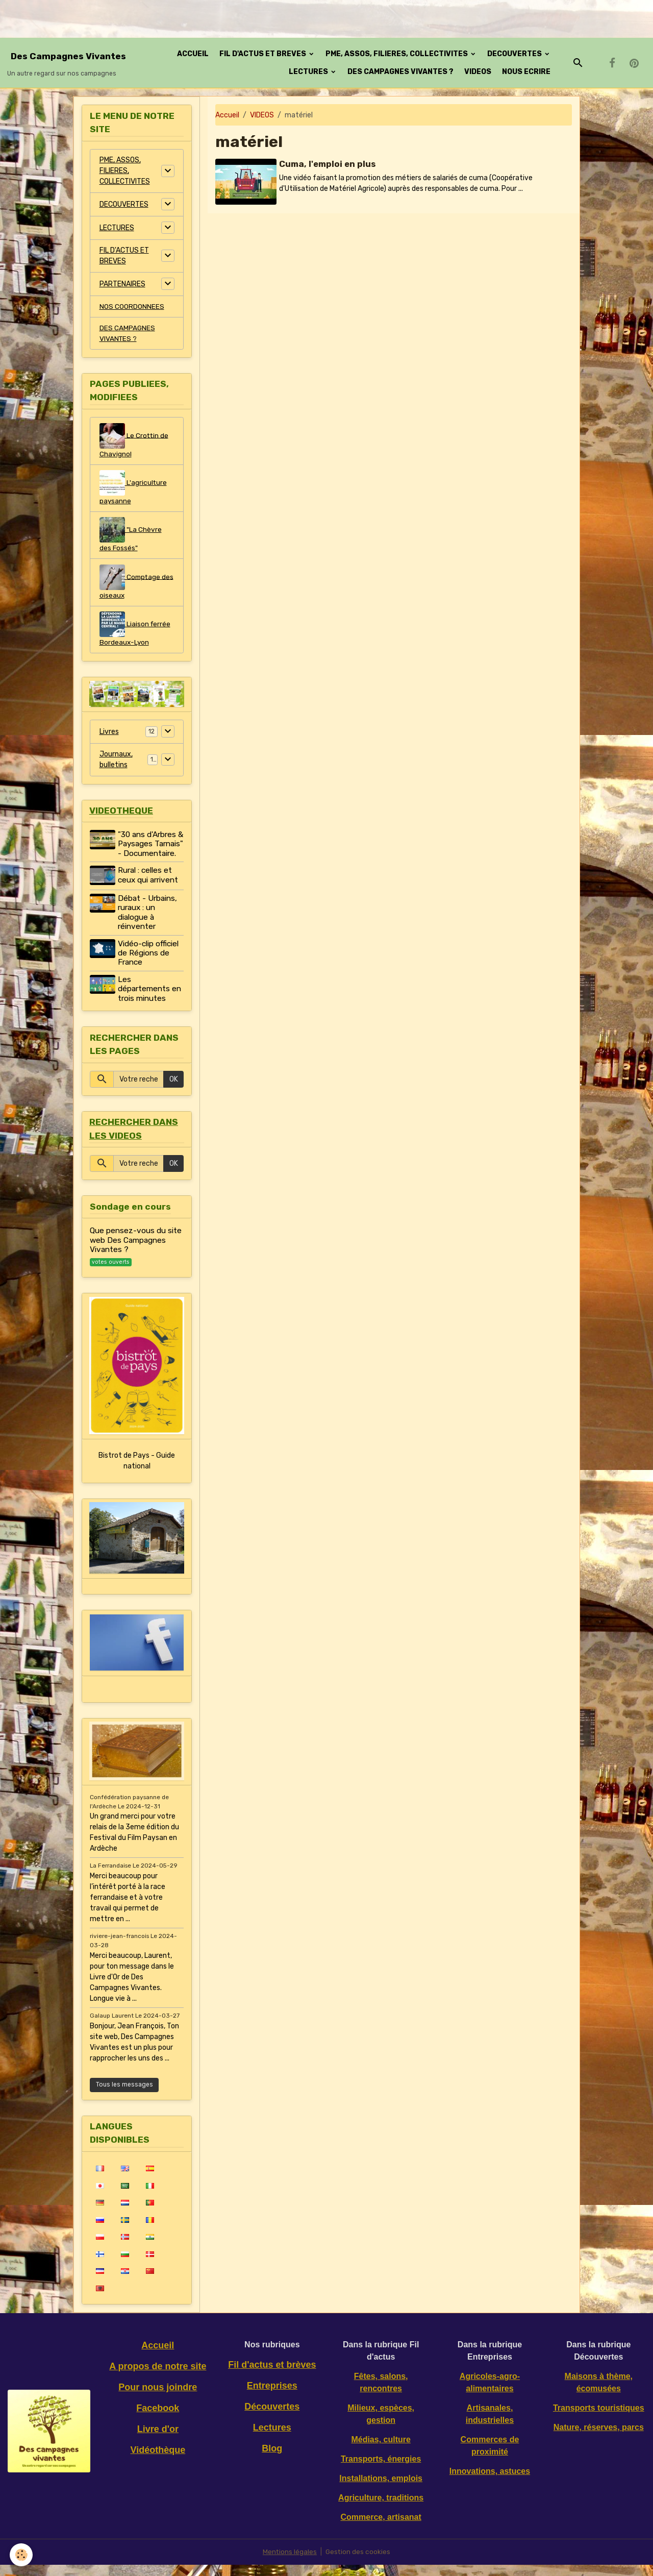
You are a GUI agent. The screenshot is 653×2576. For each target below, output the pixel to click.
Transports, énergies (381, 2470)
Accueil (227, 115)
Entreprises (272, 2397)
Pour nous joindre (157, 2398)
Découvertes (271, 2418)
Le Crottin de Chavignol (134, 441)
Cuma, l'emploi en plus (328, 164)
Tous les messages (124, 2095)
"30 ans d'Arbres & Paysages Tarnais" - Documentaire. (148, 852)
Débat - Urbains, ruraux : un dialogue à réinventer (148, 924)
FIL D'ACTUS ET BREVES (263, 54)
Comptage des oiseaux (130, 584)
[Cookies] (21, 2554)
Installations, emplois (380, 2489)
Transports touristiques (598, 2419)
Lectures (272, 2439)
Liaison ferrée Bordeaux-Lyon (135, 631)
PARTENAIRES (122, 284)
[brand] (68, 62)
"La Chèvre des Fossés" (130, 536)
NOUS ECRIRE (526, 71)
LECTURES (309, 71)
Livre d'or (158, 2440)
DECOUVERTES (515, 54)
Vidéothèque (157, 2461)
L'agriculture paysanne (133, 489)
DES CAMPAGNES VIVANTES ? (400, 71)
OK (173, 1091)
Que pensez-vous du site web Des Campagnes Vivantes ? (136, 1253)
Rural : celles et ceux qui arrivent (149, 888)
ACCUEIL (193, 54)
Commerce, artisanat (381, 2528)
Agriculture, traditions (380, 2509)
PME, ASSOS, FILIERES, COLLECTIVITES (397, 54)
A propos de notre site (157, 2377)
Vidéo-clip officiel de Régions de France (149, 965)
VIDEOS (477, 71)
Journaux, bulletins (116, 762)
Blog (272, 2460)
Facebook (157, 2419)
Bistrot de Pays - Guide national (136, 1472)
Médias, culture (380, 2450)
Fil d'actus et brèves (272, 2376)
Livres (109, 734)
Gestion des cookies (358, 2563)
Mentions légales (289, 2563)
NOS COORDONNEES (131, 306)
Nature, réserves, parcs (599, 2438)
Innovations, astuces (489, 2482)
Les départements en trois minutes (150, 1001)
